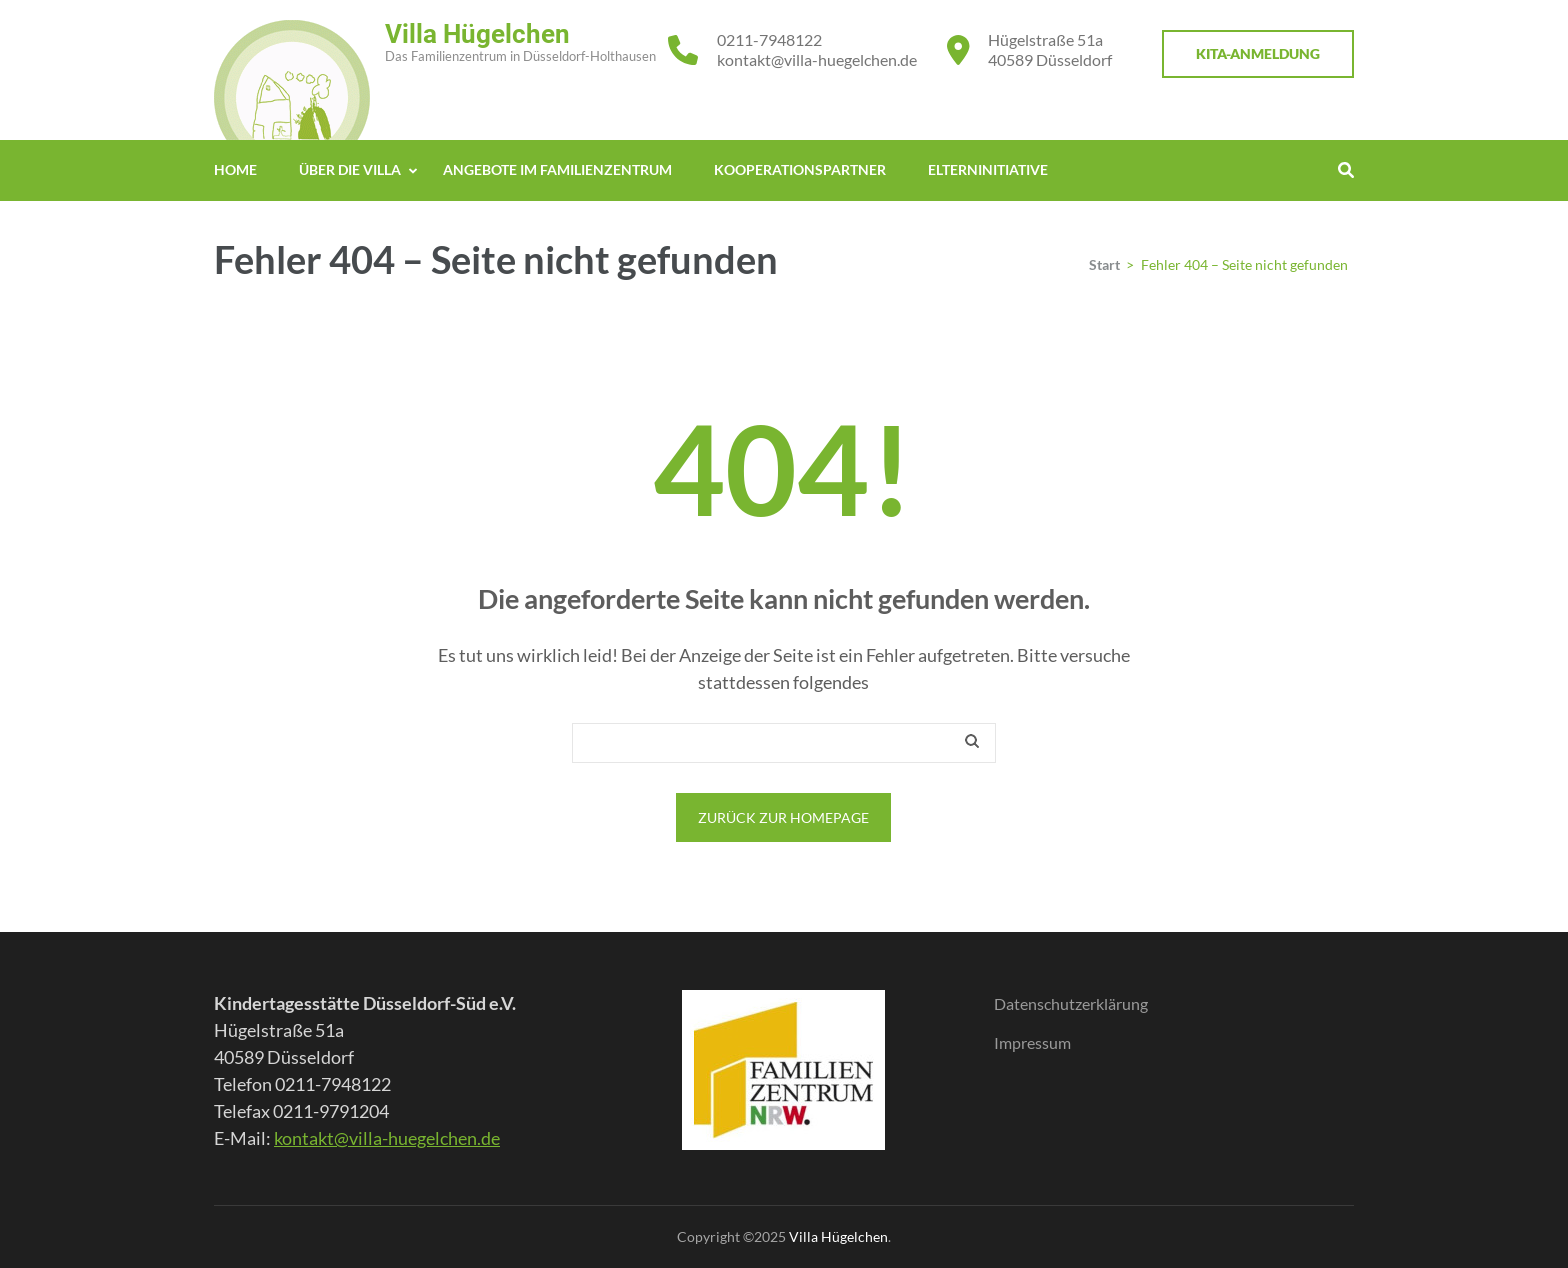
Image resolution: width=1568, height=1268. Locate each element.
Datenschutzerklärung (1071, 1003)
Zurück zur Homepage (783, 817)
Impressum (1032, 1042)
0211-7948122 (769, 39)
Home (235, 169)
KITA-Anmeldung (1258, 53)
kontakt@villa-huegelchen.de (817, 59)
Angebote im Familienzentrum (557, 169)
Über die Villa (350, 169)
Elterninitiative (988, 169)
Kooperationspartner (800, 169)
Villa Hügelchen (477, 34)
